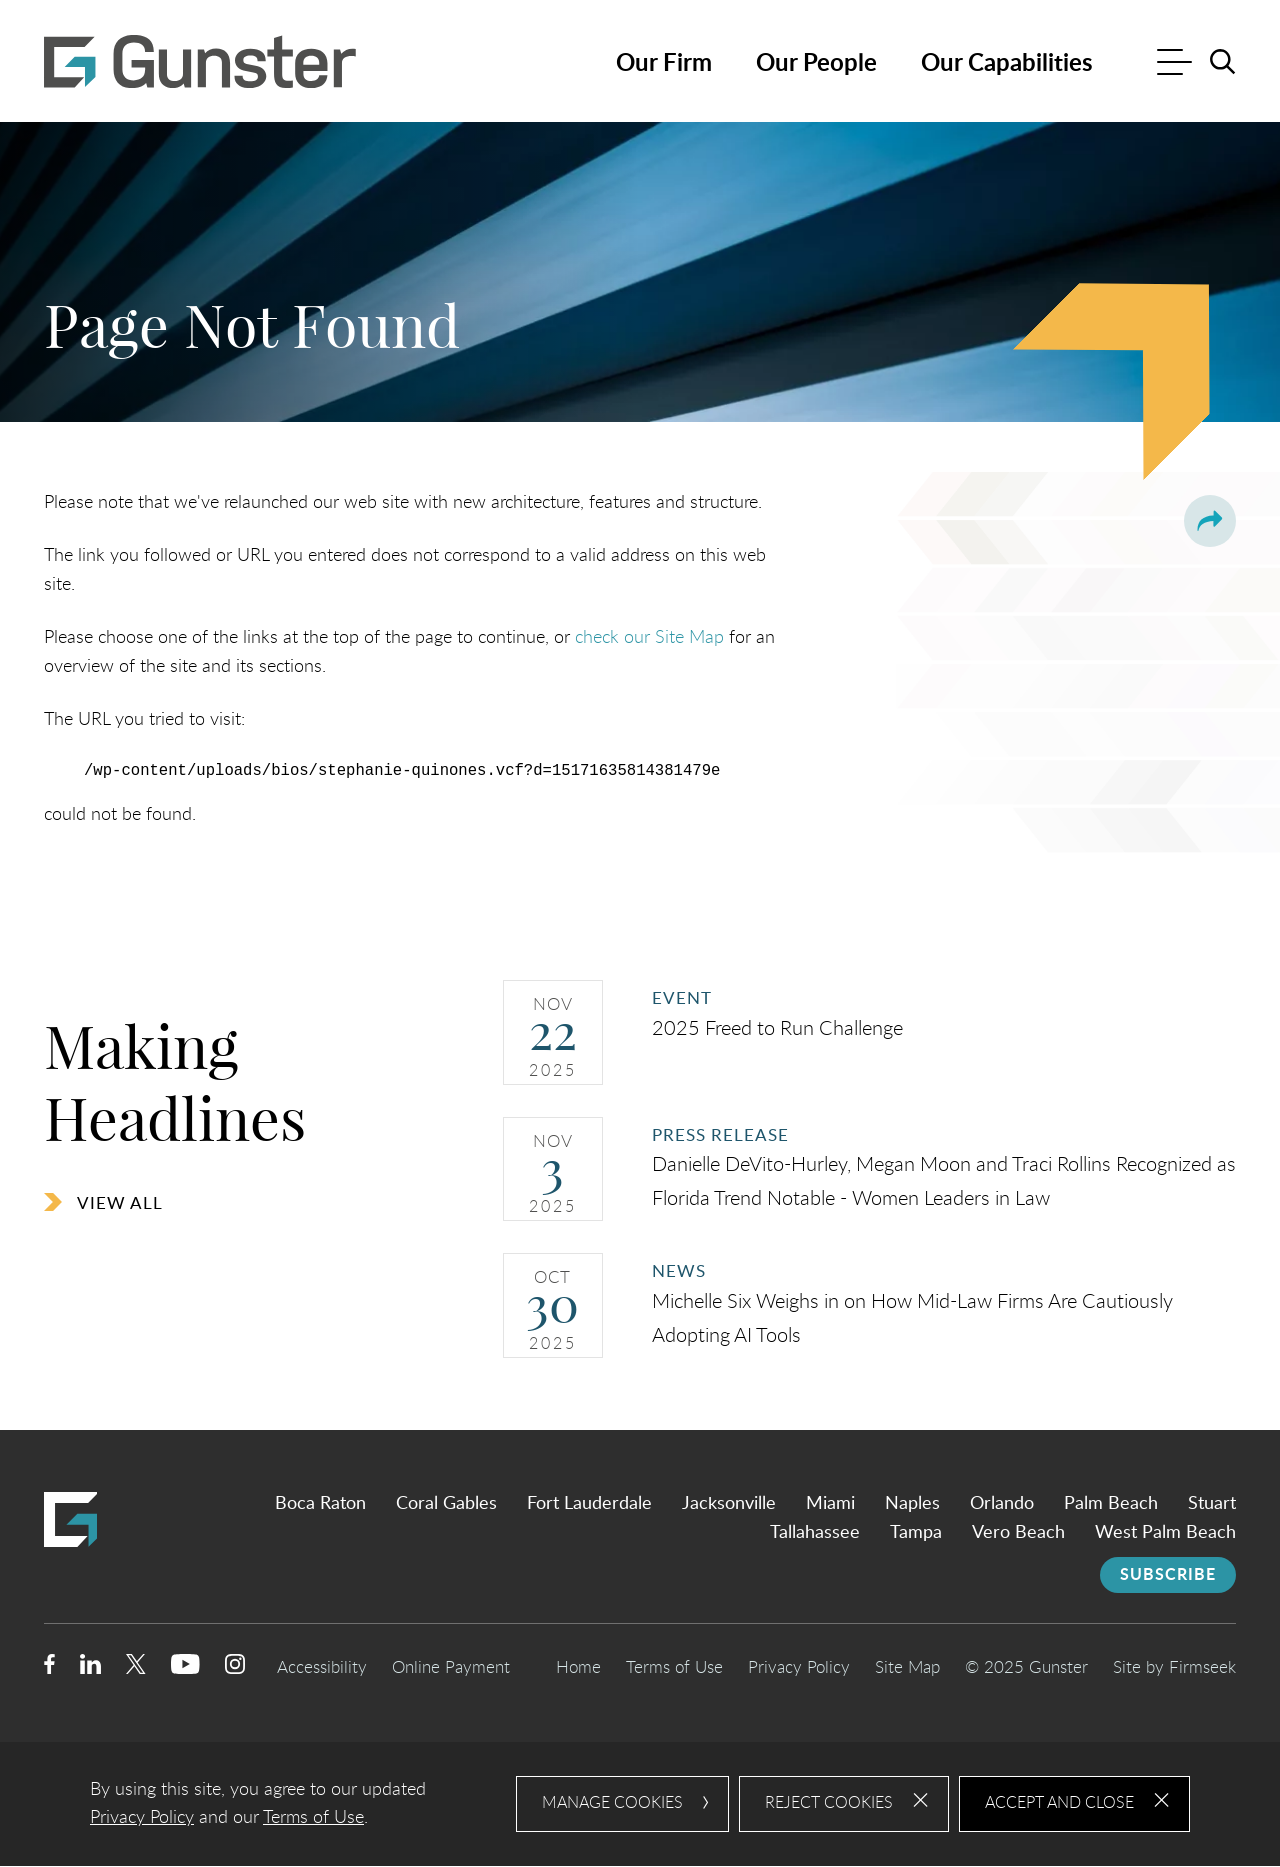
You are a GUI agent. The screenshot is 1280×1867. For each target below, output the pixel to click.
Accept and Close (1059, 1804)
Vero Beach (1018, 1533)
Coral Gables (446, 1505)
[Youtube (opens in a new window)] (185, 1668)
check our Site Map (649, 637)
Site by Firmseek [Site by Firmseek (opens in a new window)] (1174, 1667)
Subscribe (1168, 1575)
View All (120, 1203)
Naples (912, 1505)
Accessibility (322, 1667)
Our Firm (664, 64)
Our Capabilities (1007, 64)
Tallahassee (815, 1533)
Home (578, 1667)
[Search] (1223, 62)
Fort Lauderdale (589, 1505)
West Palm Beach (1165, 1533)
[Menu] (1174, 64)
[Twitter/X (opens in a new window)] (136, 1668)
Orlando (1002, 1505)
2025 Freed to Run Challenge (777, 1029)
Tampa (916, 1533)
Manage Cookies (612, 1804)
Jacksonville (729, 1505)
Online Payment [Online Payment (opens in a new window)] (451, 1667)
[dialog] (640, 1805)
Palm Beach (1111, 1505)
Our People (816, 64)
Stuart (1212, 1505)
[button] (1210, 521)
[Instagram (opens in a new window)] (236, 1668)
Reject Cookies (829, 1804)
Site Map (907, 1667)
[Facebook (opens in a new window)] (49, 1668)
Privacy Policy (799, 1667)
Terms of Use (674, 1667)
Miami (830, 1505)
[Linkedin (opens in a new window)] (90, 1668)
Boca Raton (320, 1505)
